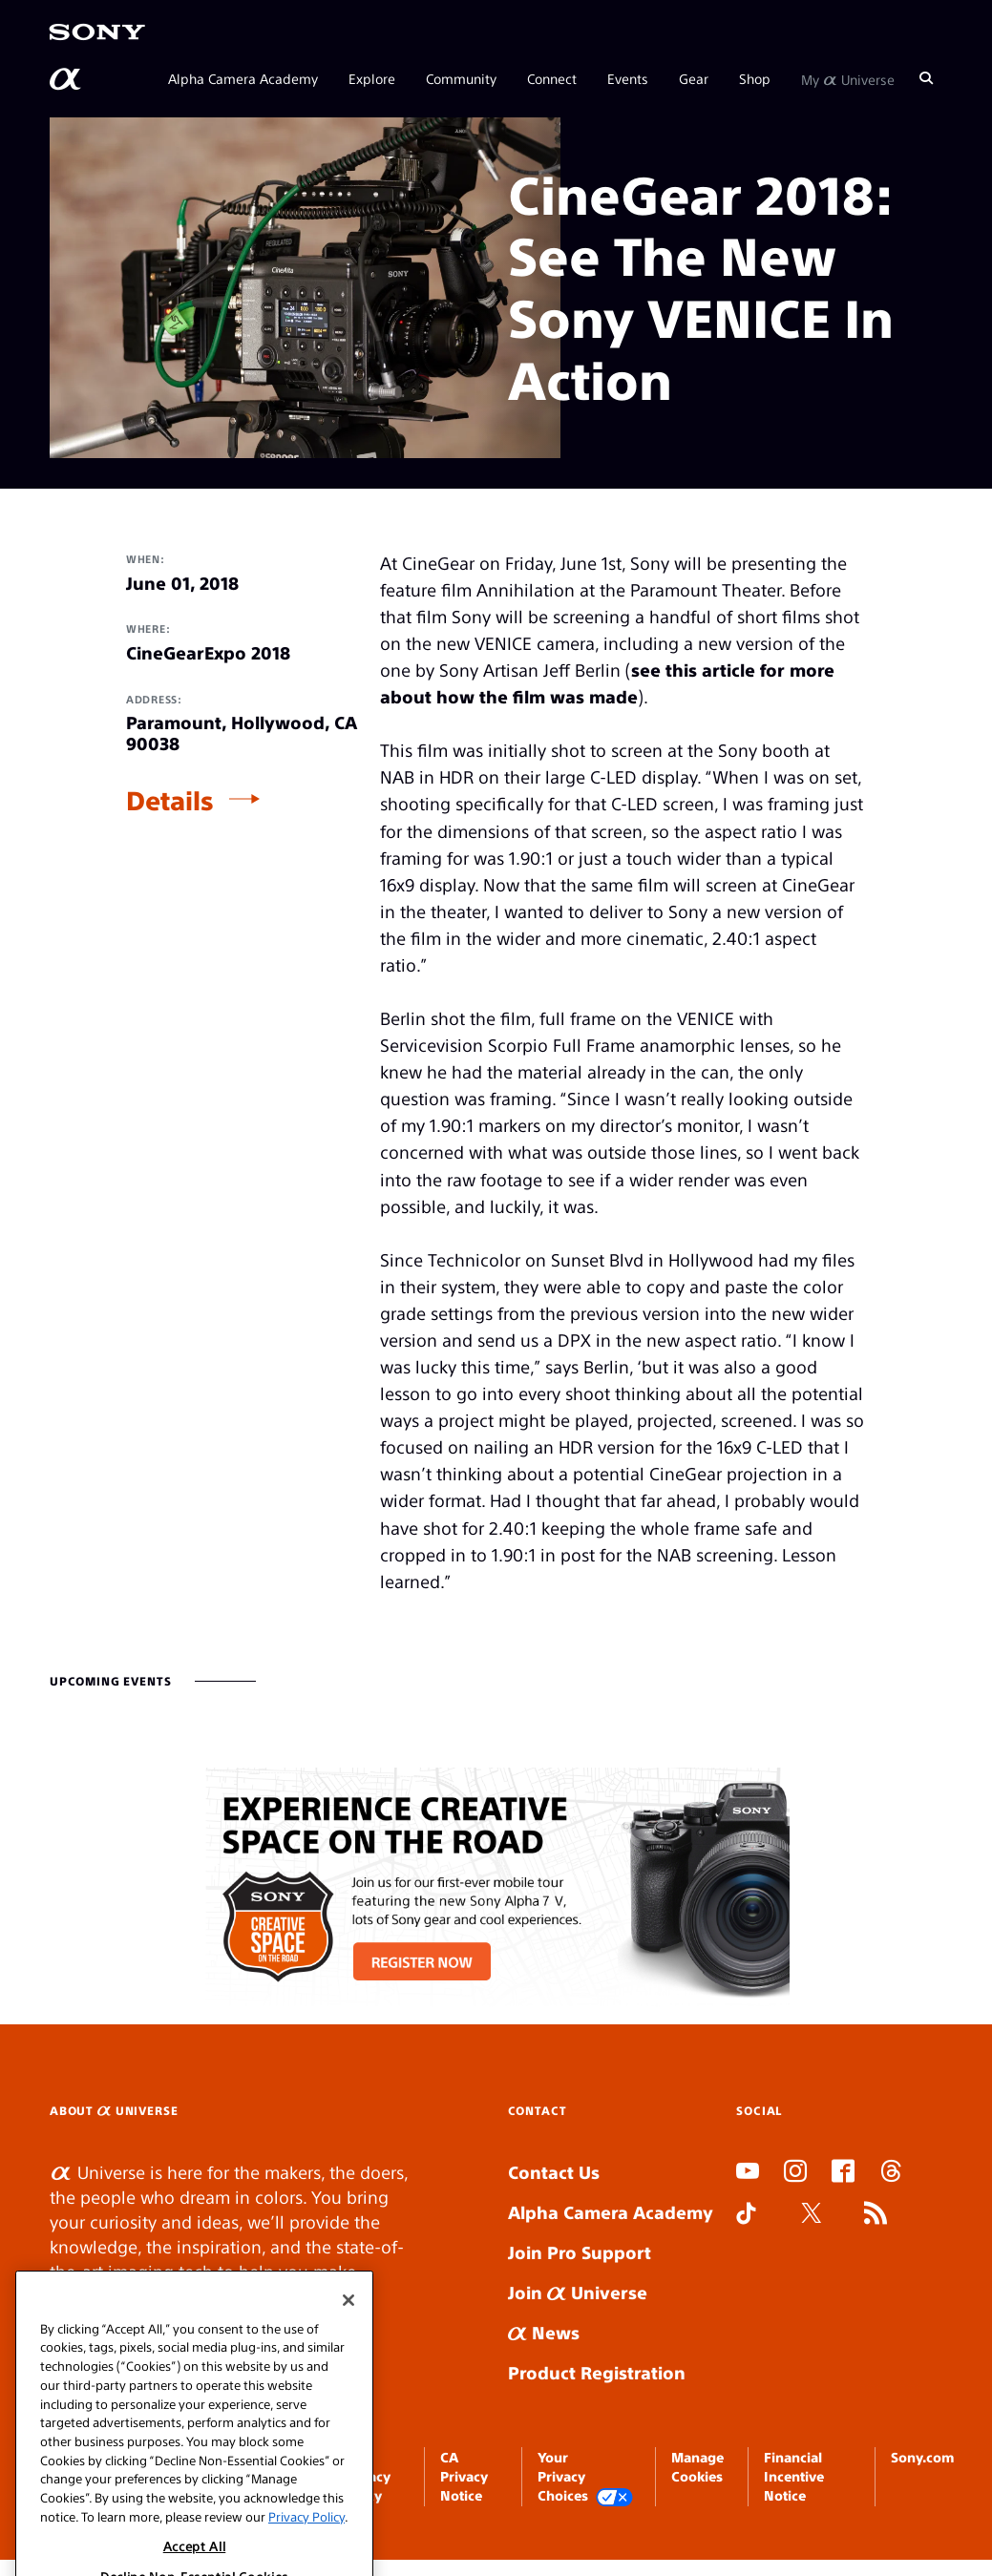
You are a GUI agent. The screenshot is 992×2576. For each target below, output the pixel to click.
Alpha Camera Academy (243, 78)
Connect (552, 78)
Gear (693, 78)
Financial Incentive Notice (794, 2476)
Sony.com (922, 2456)
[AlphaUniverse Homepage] (67, 79)
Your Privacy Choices (585, 2477)
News (544, 2332)
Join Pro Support (579, 2252)
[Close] (348, 2327)
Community (461, 78)
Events (627, 78)
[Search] (926, 78)
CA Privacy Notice (464, 2476)
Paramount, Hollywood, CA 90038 (241, 732)
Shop (754, 78)
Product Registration (597, 2372)
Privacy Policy (306, 2543)
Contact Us (554, 2172)
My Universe (848, 78)
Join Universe (577, 2292)
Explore (371, 78)
